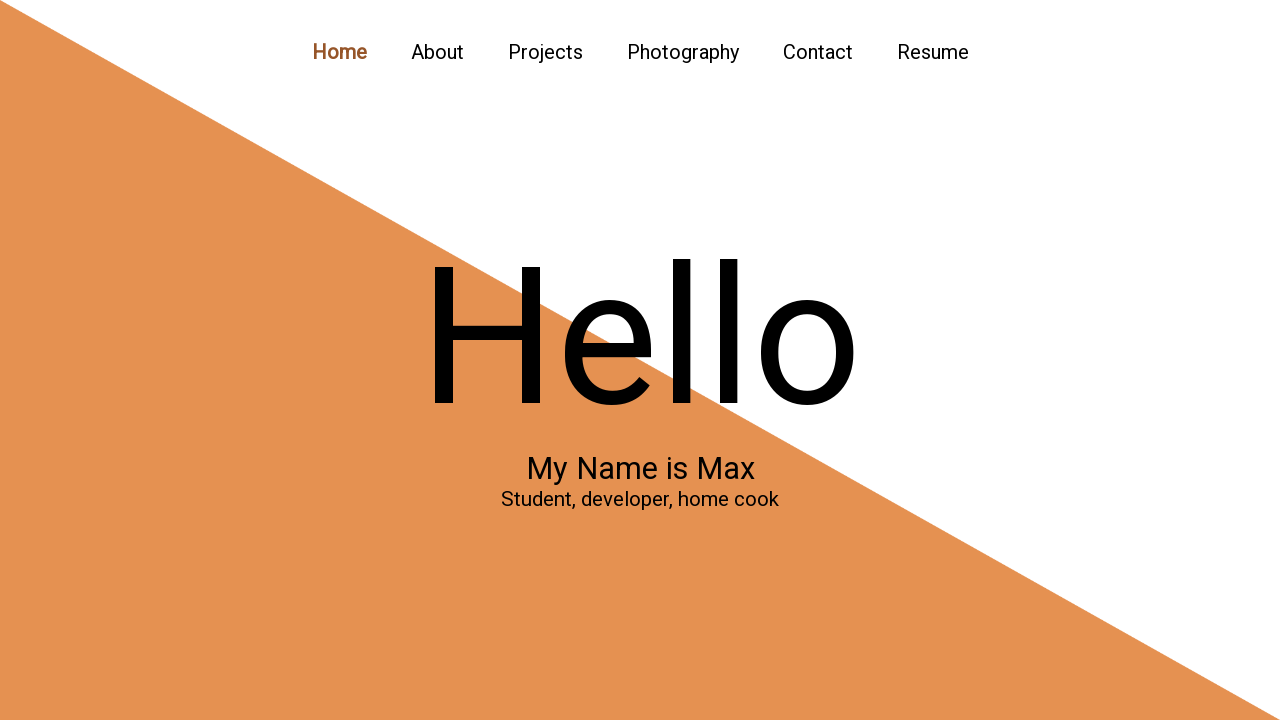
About (437, 52)
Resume (933, 52)
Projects (545, 52)
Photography (683, 52)
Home (339, 52)
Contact (818, 52)
